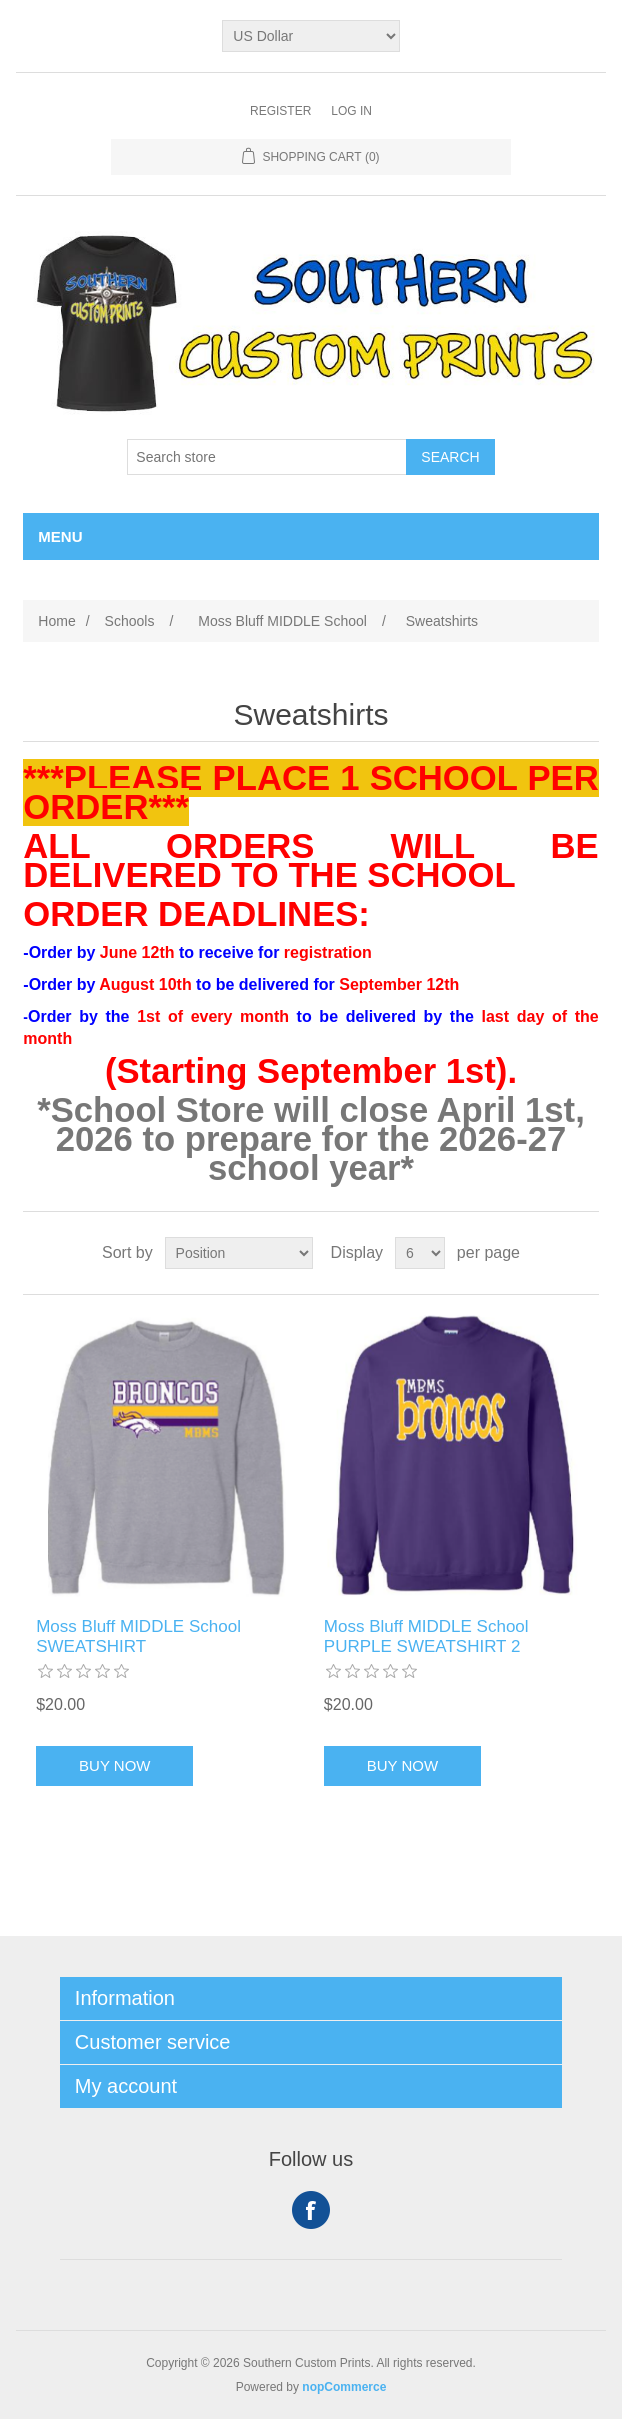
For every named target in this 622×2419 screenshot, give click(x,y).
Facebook (311, 2210)
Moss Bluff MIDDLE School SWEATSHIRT (138, 1636)
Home (56, 621)
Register (280, 111)
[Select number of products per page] (420, 1253)
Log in (351, 111)
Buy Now (114, 1765)
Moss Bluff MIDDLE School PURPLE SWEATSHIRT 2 (426, 1636)
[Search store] (267, 457)
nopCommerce (344, 2387)
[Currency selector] (310, 36)
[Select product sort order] (239, 1253)
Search (450, 457)
